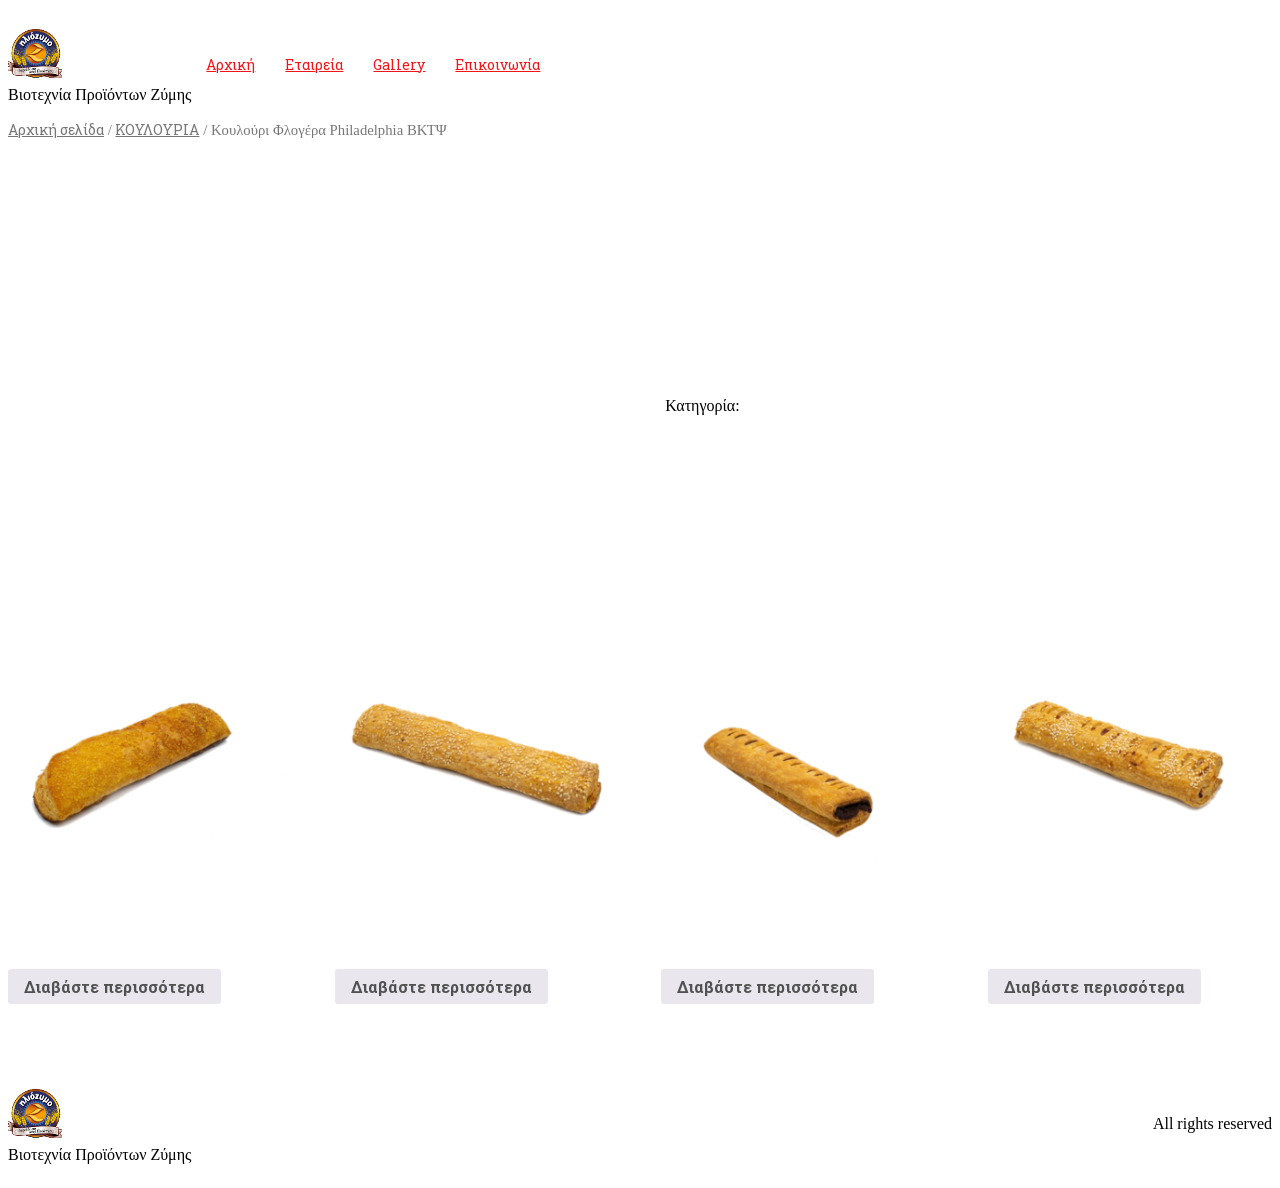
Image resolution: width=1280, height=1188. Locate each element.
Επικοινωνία (497, 64)
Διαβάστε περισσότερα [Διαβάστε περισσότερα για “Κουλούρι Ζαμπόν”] (1094, 986)
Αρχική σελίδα (56, 129)
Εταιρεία (314, 64)
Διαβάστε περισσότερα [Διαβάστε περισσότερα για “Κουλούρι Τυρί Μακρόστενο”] (441, 986)
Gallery (399, 64)
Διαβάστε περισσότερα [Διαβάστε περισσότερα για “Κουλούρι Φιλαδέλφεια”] (114, 986)
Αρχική (230, 64)
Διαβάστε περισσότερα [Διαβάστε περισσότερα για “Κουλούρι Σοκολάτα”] (767, 986)
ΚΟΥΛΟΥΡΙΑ (157, 129)
